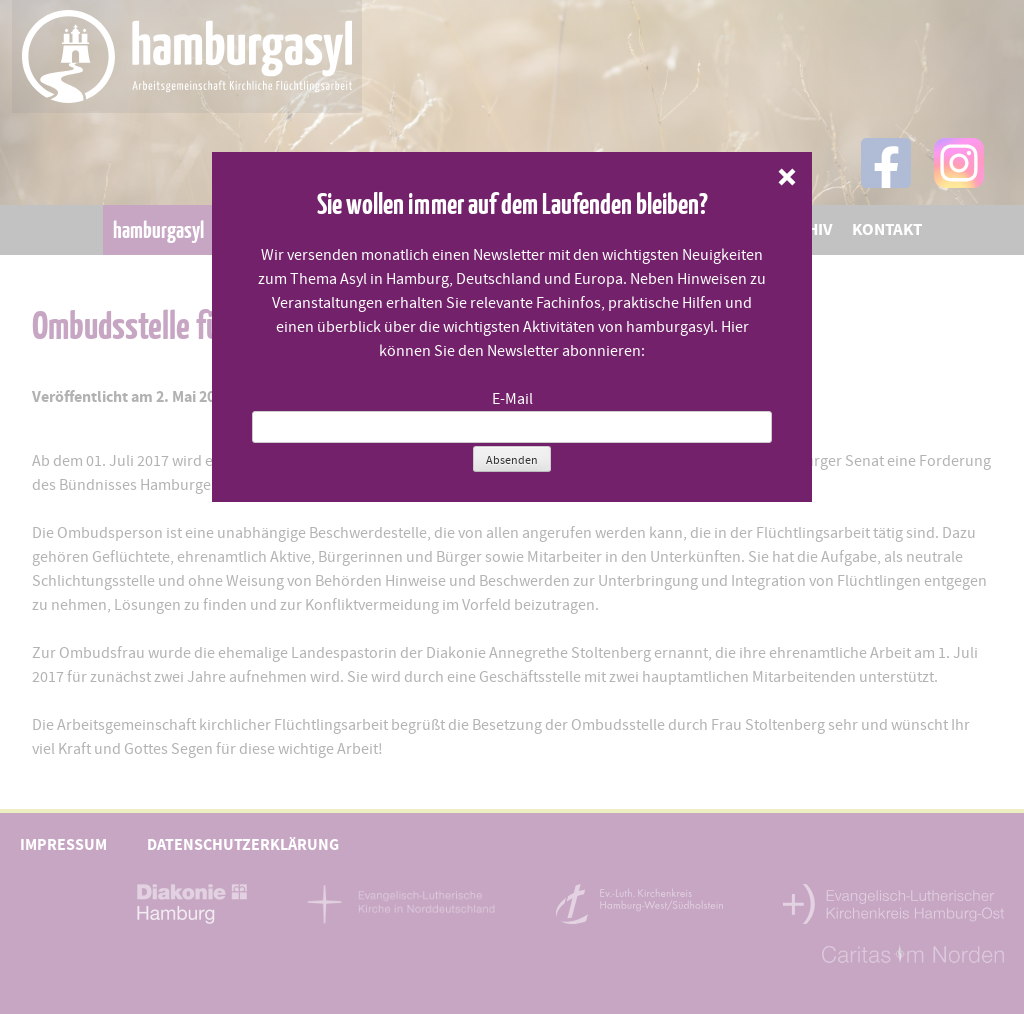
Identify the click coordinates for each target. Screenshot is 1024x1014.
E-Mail (512, 399)
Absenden (512, 460)
